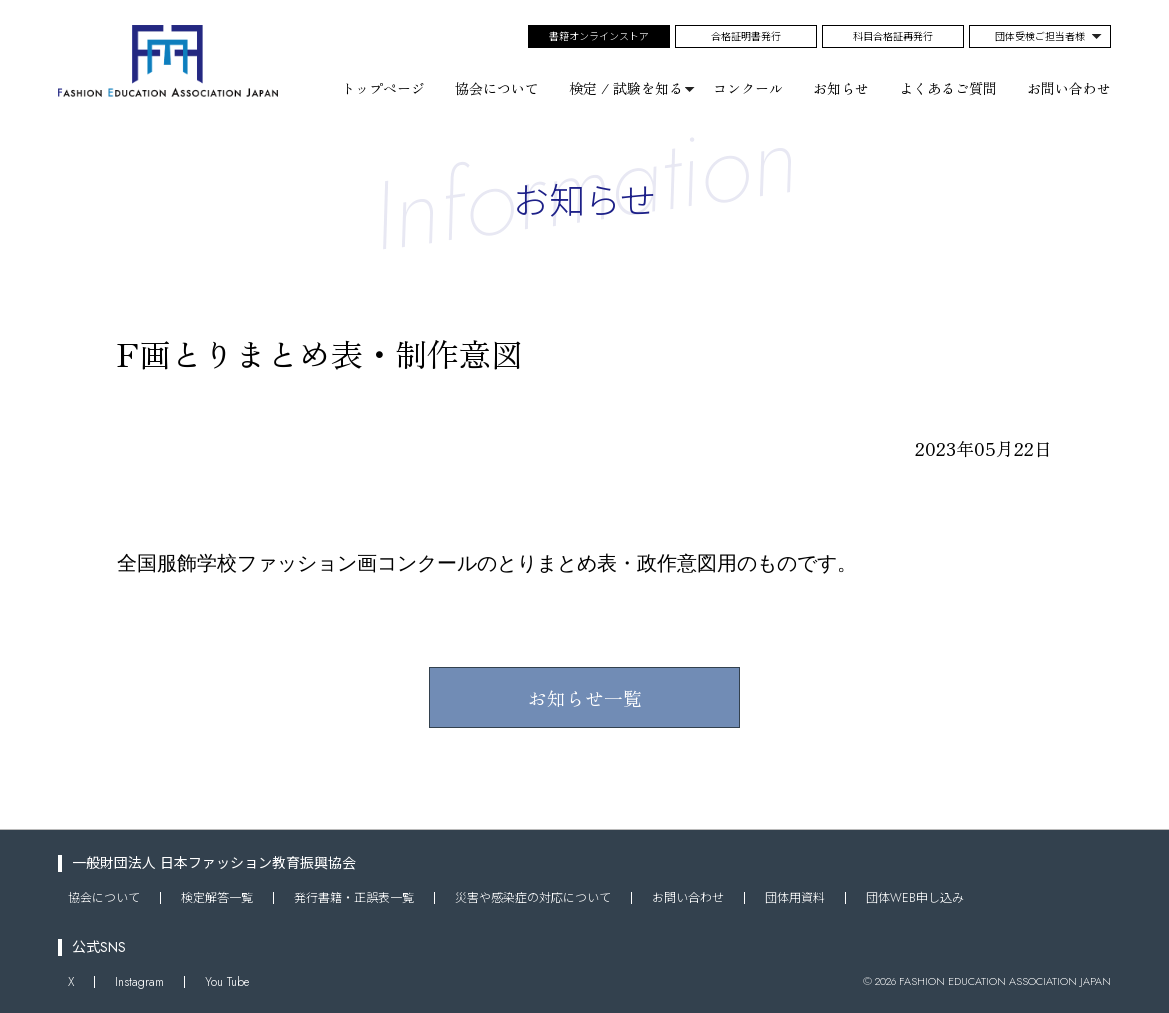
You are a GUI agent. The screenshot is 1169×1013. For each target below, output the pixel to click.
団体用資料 (795, 897)
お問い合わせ (1069, 88)
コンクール (748, 88)
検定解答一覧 (217, 897)
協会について (497, 88)
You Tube (227, 981)
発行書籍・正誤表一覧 (354, 897)
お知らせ (841, 88)
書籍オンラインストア (599, 36)
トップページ (383, 88)
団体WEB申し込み (915, 897)
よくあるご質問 (948, 88)
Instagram (139, 981)
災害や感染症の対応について (533, 897)
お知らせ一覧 (585, 697)
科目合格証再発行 (893, 36)
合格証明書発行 (746, 36)
